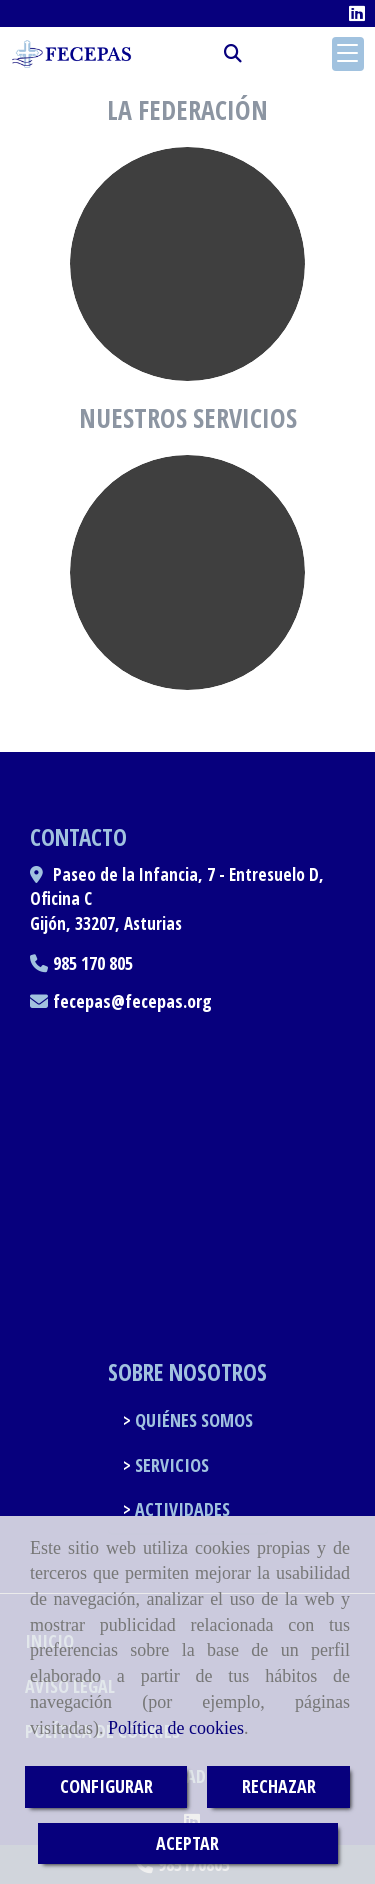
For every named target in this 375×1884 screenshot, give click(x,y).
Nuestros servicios (188, 418)
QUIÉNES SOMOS (192, 1420)
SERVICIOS (170, 1465)
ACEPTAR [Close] (187, 1843)
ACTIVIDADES (180, 1509)
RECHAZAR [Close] (279, 1786)
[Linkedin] (357, 13)
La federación (187, 110)
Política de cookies (176, 1728)
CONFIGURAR (106, 1786)
